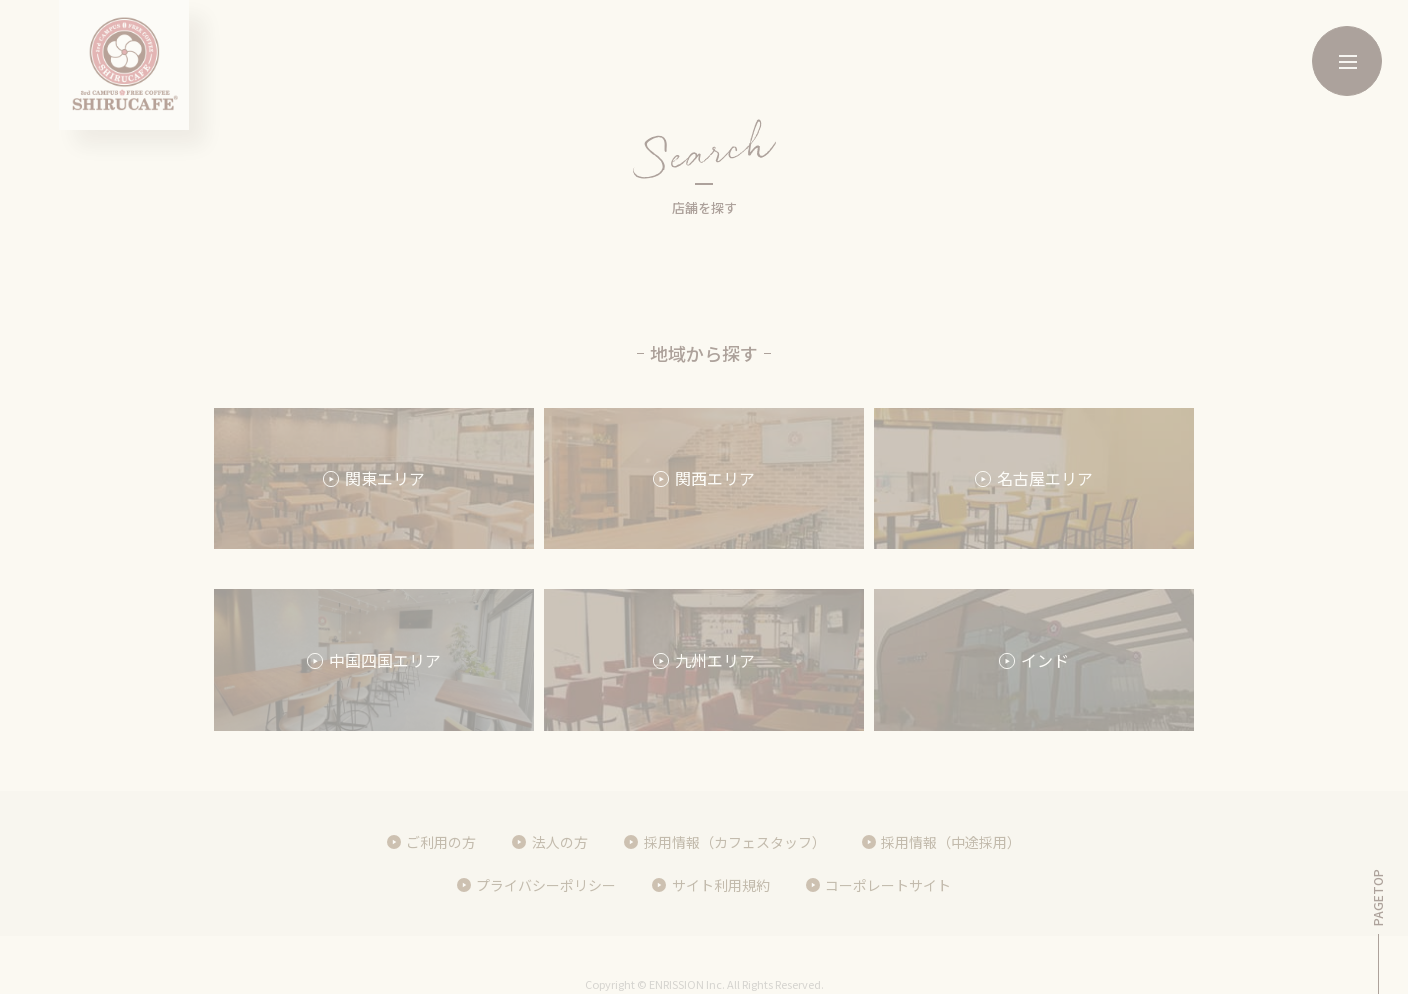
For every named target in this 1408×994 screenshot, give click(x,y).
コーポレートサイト (888, 885)
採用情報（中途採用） (951, 842)
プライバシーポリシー (546, 885)
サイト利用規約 (721, 885)
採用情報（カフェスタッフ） (735, 842)
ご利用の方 (441, 842)
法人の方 (560, 842)
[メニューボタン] (1347, 61)
